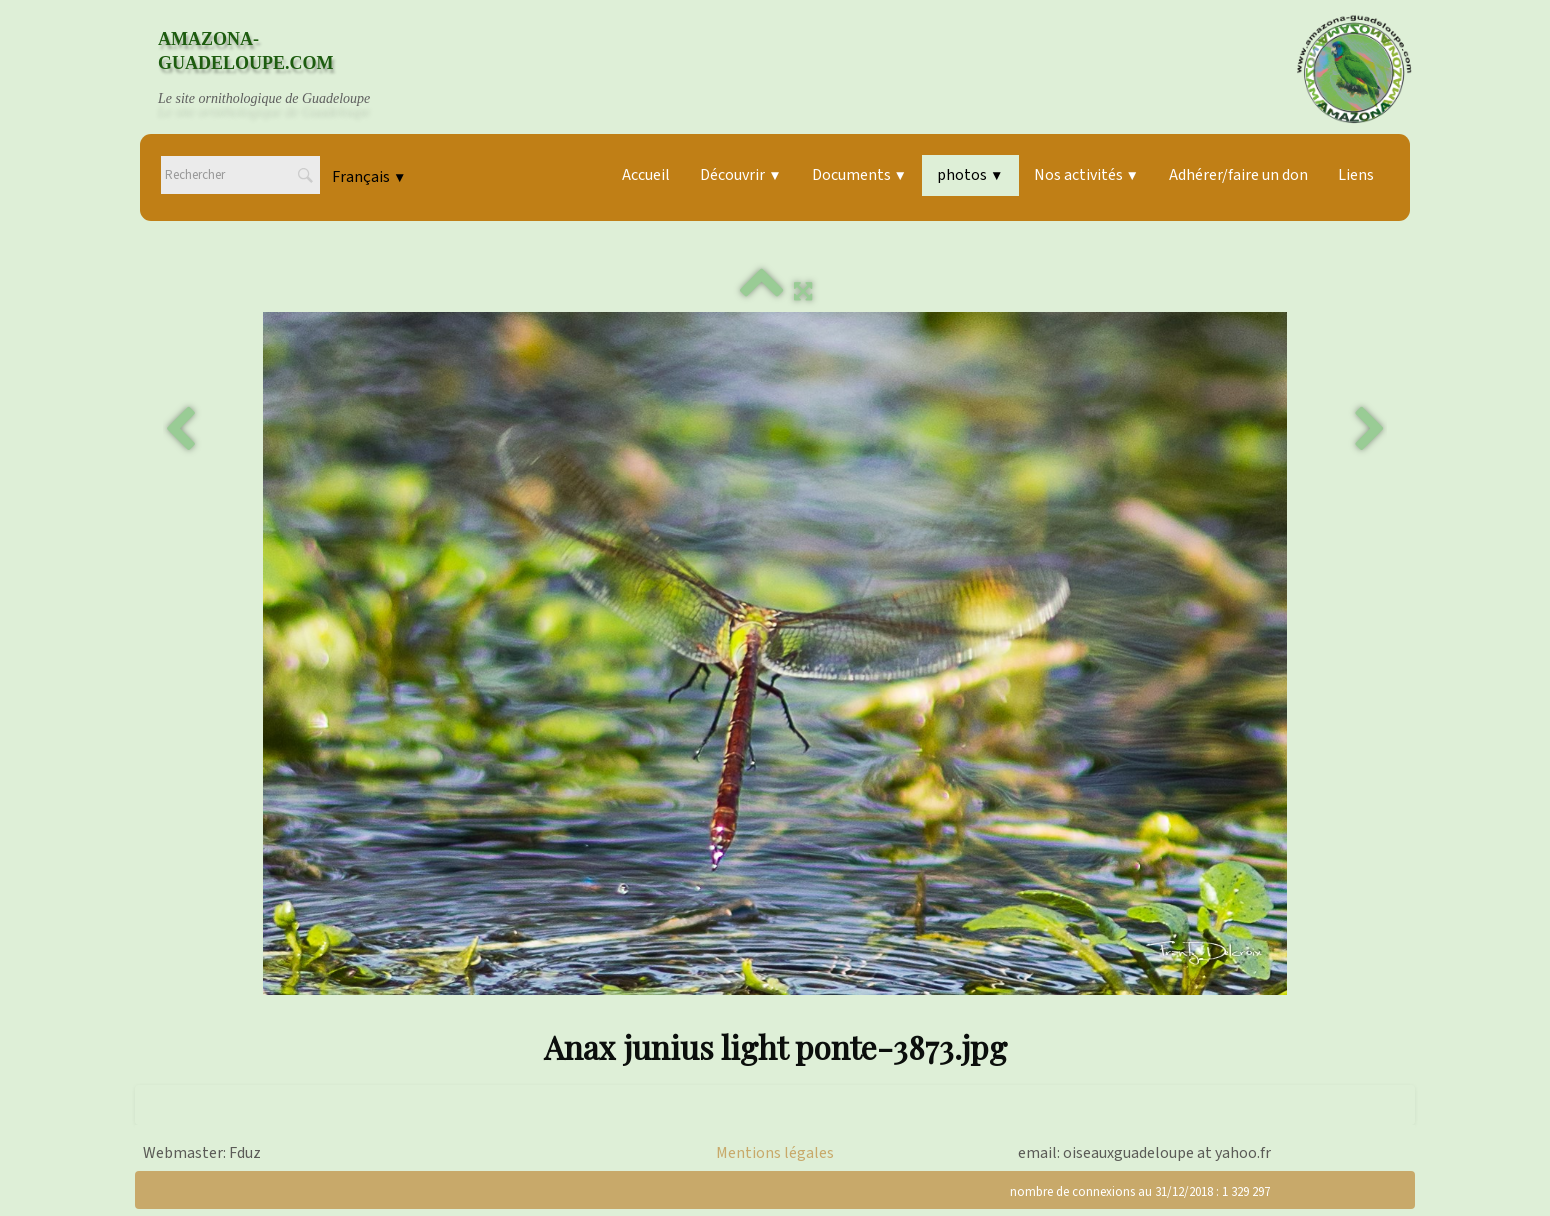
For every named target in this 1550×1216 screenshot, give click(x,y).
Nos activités (1086, 175)
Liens (1356, 175)
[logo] (283, 69)
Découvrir (740, 175)
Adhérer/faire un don (1238, 175)
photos (970, 175)
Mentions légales (775, 1153)
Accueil (646, 175)
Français (369, 177)
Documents (859, 175)
